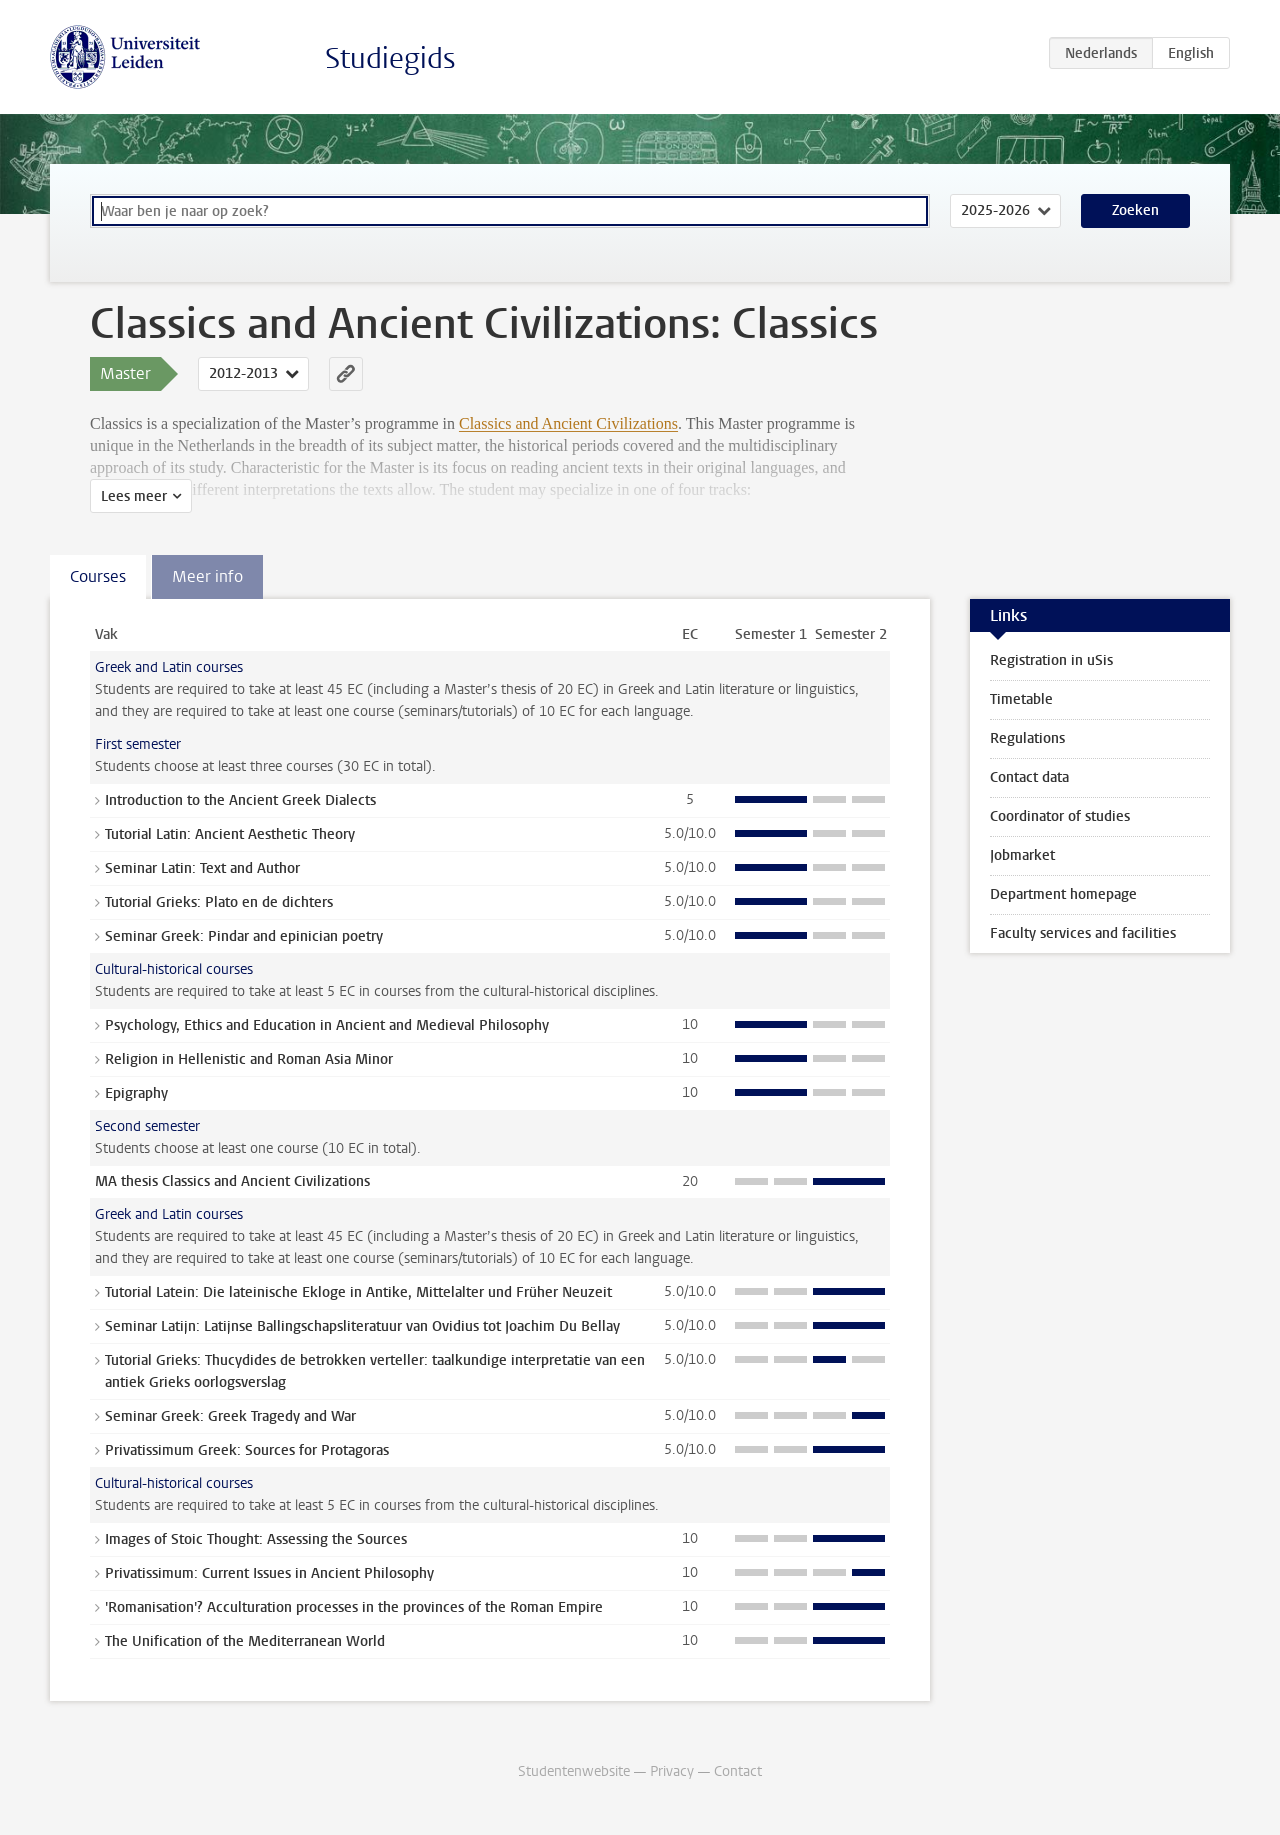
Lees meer (134, 496)
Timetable (1021, 699)
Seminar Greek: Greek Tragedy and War (230, 1416)
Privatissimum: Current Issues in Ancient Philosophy (269, 1573)
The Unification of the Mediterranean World (245, 1641)
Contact (738, 1771)
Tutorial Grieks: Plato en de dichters (219, 902)
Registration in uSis (1051, 660)
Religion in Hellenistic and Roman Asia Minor (249, 1059)
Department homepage (1063, 894)
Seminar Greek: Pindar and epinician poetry (244, 936)
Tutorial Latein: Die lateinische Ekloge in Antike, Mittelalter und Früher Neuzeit (358, 1292)
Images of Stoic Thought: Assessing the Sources (256, 1539)
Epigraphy (136, 1093)
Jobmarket (1022, 855)
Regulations (1027, 738)
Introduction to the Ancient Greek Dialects (240, 800)
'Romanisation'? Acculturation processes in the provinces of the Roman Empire (354, 1607)
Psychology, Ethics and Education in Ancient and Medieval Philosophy (327, 1025)
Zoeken (1135, 210)
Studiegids (390, 58)
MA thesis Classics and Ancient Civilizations (232, 1181)
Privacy (672, 1771)
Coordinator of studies (1060, 816)
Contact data (1029, 777)
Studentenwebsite (574, 1771)
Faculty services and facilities (1083, 933)
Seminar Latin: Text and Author (202, 868)
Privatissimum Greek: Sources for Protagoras (247, 1450)
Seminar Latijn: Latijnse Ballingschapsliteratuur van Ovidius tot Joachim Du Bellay (362, 1326)
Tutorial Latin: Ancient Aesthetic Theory (230, 834)
